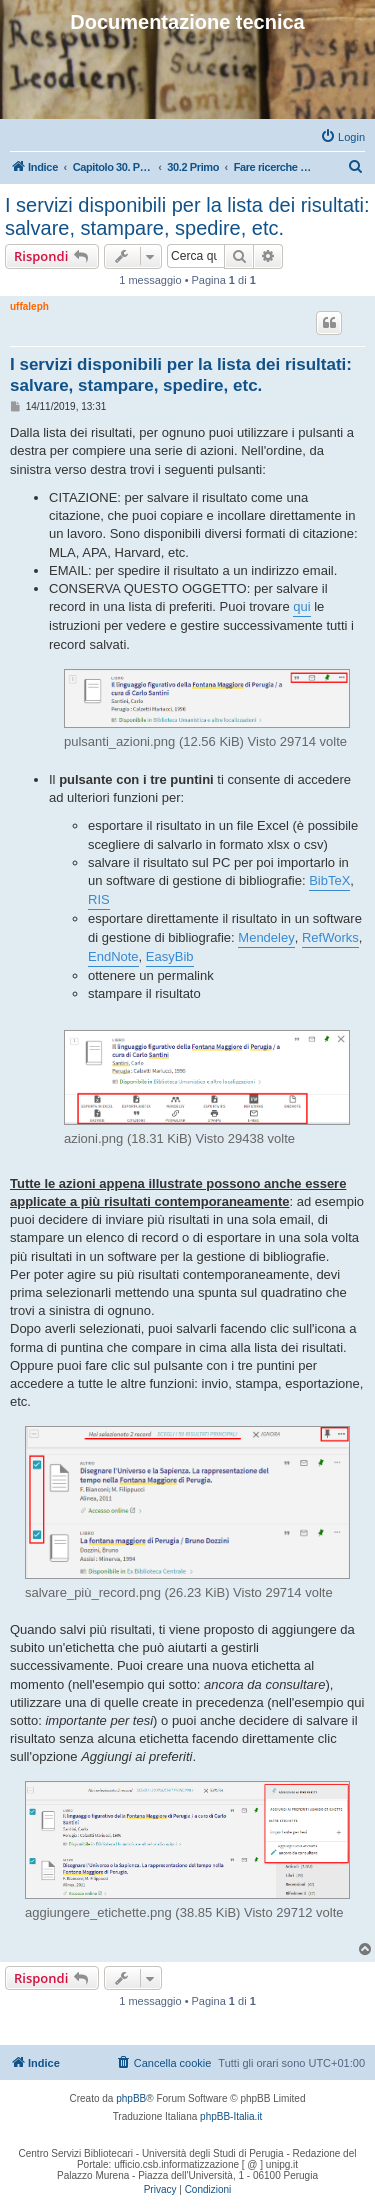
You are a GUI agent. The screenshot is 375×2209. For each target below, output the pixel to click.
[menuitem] (342, 137)
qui (301, 606)
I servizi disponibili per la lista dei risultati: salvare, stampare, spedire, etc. (187, 216)
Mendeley (266, 937)
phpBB (131, 2098)
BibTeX (329, 880)
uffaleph (29, 306)
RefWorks (330, 937)
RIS (99, 899)
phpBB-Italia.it (231, 2116)
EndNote (113, 956)
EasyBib (170, 956)
